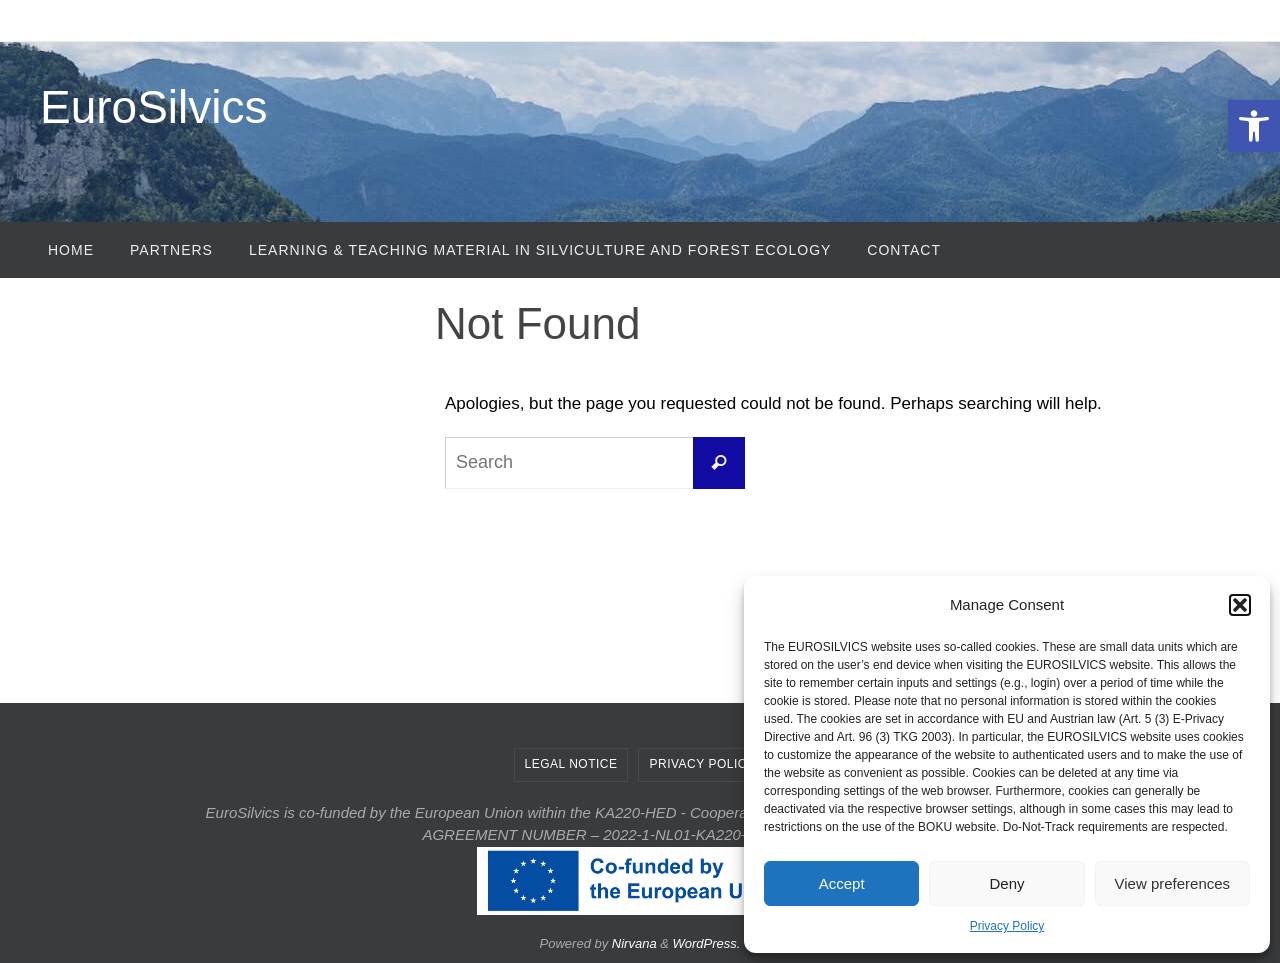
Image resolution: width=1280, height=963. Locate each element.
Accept (842, 883)
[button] (1254, 126)
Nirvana (634, 943)
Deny (1006, 883)
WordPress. (707, 943)
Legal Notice (571, 764)
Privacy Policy (1007, 926)
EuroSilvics (154, 107)
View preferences (1173, 883)
